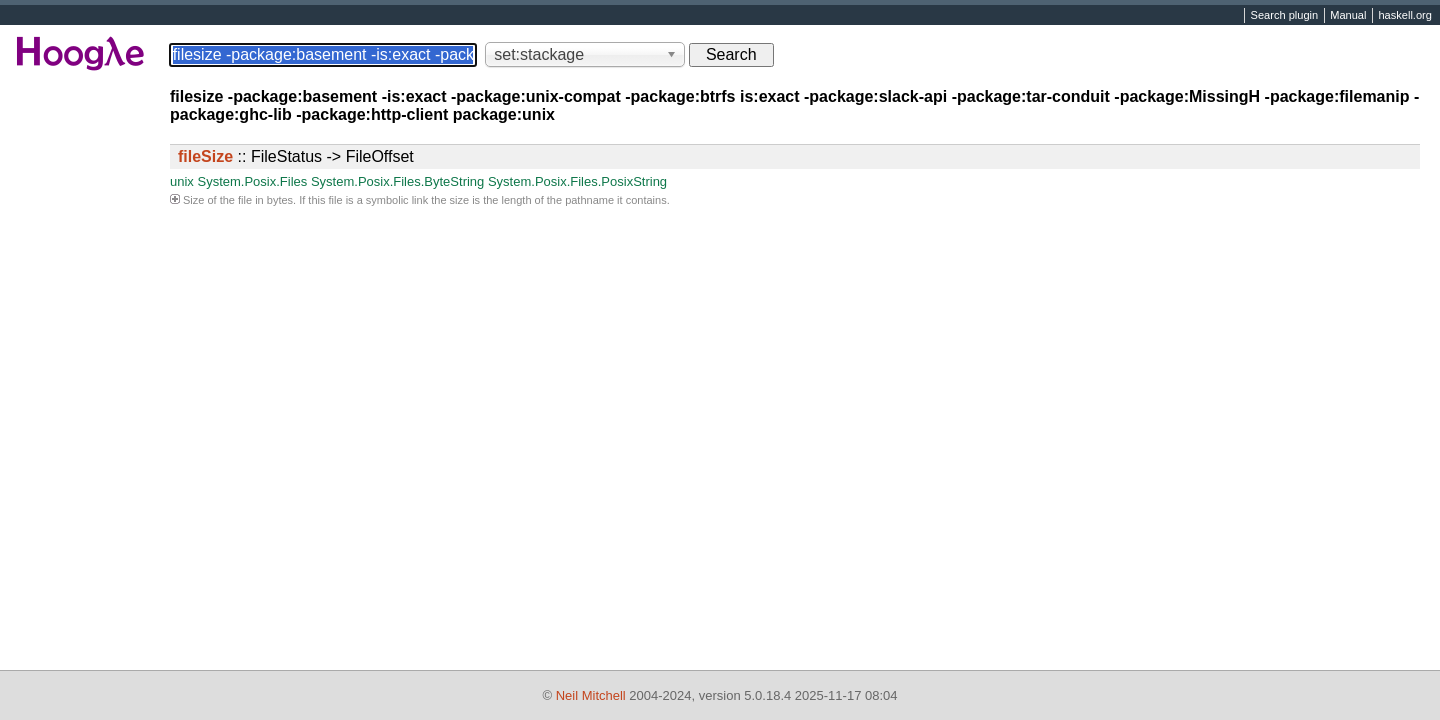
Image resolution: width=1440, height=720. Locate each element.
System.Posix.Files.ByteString (397, 181)
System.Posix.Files (252, 181)
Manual (1348, 16)
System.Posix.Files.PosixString (577, 181)
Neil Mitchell (591, 695)
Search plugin (1285, 16)
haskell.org (1404, 16)
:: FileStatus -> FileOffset (296, 156)
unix (182, 181)
